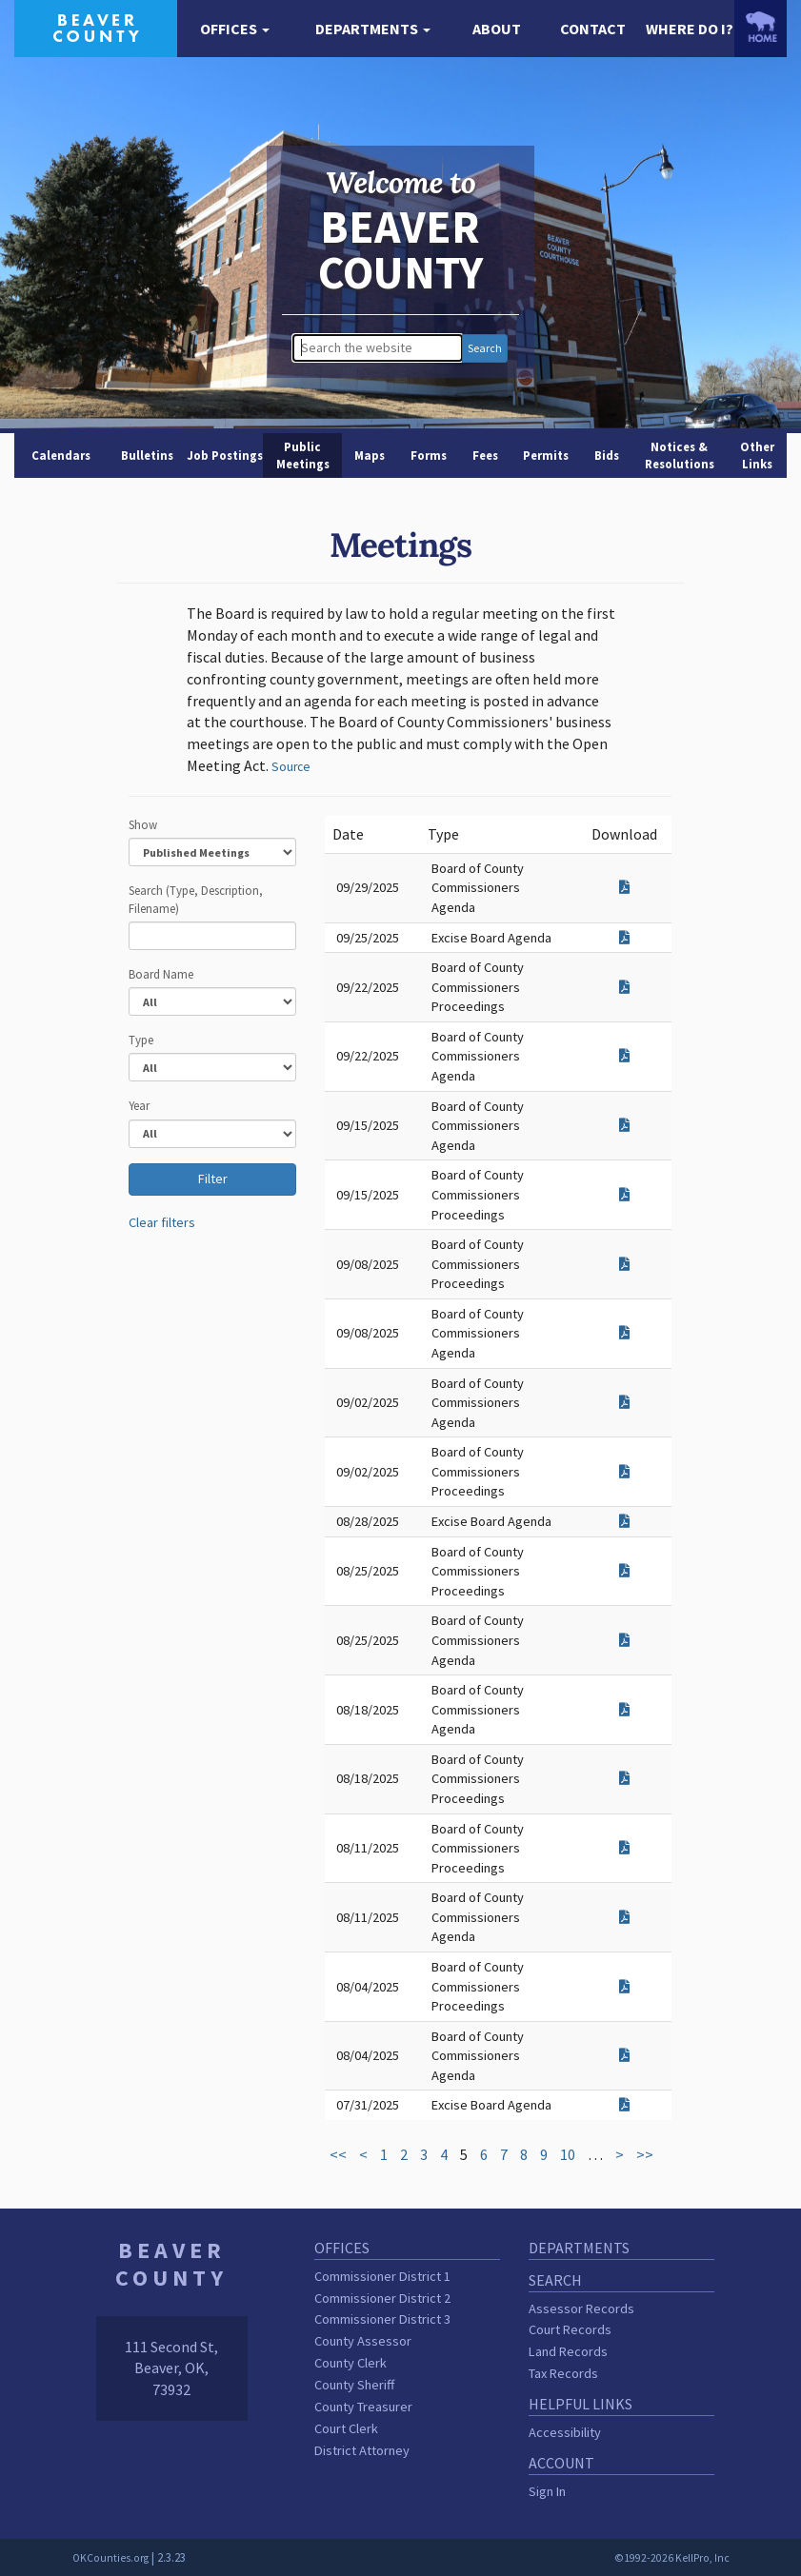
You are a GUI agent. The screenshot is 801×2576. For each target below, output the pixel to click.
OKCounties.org (110, 2558)
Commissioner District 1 (382, 2276)
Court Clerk (346, 2428)
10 (567, 2154)
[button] (234, 29)
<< (338, 2154)
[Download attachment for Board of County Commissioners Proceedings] (624, 987)
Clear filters (162, 1222)
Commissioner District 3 (382, 2319)
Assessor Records (581, 2308)
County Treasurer (363, 2406)
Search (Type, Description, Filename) (196, 898)
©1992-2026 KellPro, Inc (672, 2558)
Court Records (570, 2329)
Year (139, 1105)
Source (290, 767)
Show (143, 824)
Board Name (161, 973)
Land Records (568, 2351)
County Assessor (362, 2340)
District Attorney (362, 2450)
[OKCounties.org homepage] (761, 26)
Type (141, 1039)
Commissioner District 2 (382, 2298)
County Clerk (350, 2362)
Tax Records (563, 2373)
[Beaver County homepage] (95, 26)
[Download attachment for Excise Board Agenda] (624, 937)
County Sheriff (354, 2384)
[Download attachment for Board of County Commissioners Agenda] (624, 887)
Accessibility (565, 2432)
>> (644, 2154)
